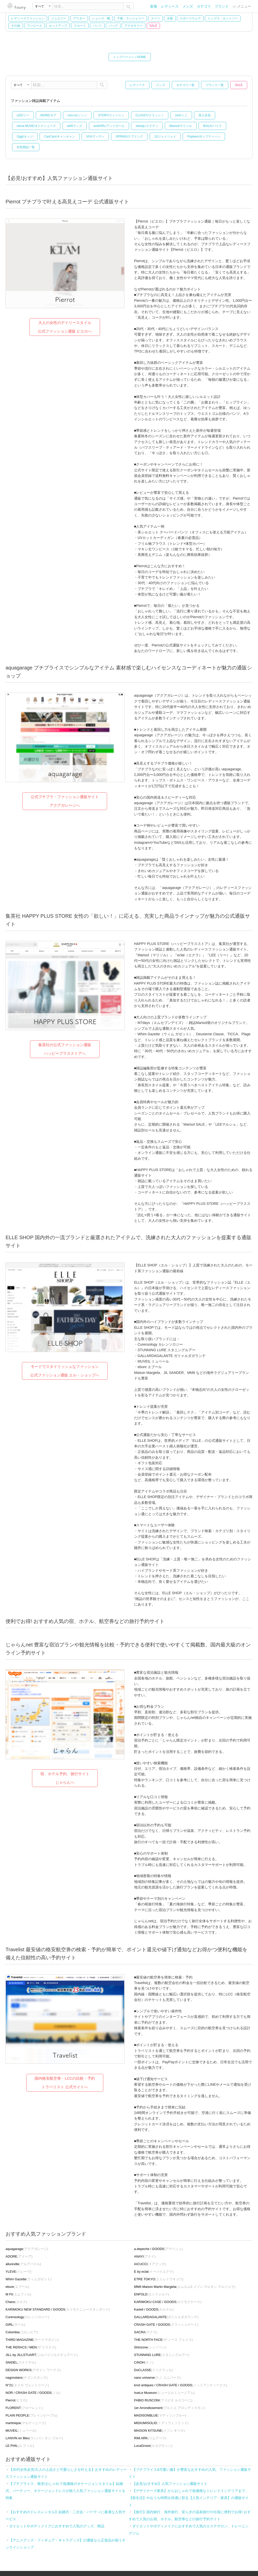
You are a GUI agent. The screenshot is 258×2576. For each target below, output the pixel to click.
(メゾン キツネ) (159, 2430)
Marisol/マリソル (180, 126)
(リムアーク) (150, 2438)
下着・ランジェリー (130, 18)
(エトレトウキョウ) (158, 2279)
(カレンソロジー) (27, 2317)
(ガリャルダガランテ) (166, 2317)
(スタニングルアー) (161, 2355)
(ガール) (15, 2324)
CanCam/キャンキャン (59, 136)
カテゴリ (204, 6)
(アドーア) (19, 2256)
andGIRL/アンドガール (108, 126)
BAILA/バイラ (212, 126)
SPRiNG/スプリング (129, 136)
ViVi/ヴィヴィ (95, 136)
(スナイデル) (21, 2362)
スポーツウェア (190, 18)
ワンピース (34, 26)
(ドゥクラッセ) (153, 2370)
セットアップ (58, 26)
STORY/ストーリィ (111, 115)
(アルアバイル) (23, 2264)
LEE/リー (23, 115)
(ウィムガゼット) (28, 2279)
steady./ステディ (147, 126)
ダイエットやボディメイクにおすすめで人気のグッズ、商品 (56, 2526)
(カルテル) (154, 2309)
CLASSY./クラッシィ (150, 115)
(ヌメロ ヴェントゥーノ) (27, 2385)
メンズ (187, 6)
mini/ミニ (181, 115)
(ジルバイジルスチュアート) (42, 2355)
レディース (170, 6)
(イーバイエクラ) (154, 2271)
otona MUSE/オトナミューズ (36, 126)
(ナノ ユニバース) (157, 2377)
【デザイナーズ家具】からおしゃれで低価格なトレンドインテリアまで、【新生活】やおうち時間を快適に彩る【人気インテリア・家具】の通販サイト (189, 2498)
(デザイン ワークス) (33, 2370)
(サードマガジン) (32, 2340)
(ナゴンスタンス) (27, 2377)
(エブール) (17, 2287)
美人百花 (205, 115)
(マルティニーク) (26, 2423)
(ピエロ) (16, 2400)
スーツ (155, 18)
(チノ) (143, 2362)
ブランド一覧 (215, 85)
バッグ (113, 26)
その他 (15, 26)
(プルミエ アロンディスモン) (169, 2408)
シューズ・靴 (101, 18)
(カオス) (16, 2302)
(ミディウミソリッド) (161, 2423)
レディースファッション (27, 18)
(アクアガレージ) (27, 2249)
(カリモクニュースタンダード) (58, 2309)
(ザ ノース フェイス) (163, 2340)
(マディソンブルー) (160, 2415)
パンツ (97, 26)
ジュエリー (58, 18)
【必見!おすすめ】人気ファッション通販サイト (169, 2484)
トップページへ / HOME (129, 57)
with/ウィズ (74, 126)
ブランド (222, 6)
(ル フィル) (20, 2446)
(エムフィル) (18, 2294)
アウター (79, 18)
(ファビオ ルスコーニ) (163, 2400)
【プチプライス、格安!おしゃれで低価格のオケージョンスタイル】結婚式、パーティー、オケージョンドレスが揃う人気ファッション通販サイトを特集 (65, 2491)
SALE (153, 26)
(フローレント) (24, 2408)
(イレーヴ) (18, 2271)
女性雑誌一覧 (26, 147)
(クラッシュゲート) (166, 2324)
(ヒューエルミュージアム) (164, 2393)
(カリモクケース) (167, 2302)
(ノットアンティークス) (180, 2385)
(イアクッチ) (150, 2264)
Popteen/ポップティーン (203, 136)
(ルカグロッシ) (153, 2446)
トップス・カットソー (223, 18)
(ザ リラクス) (31, 2347)
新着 (153, 6)
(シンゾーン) (150, 2347)
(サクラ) (145, 2332)
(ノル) (33, 2393)
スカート (80, 26)
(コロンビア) (22, 2332)
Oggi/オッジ (25, 136)
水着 (170, 18)
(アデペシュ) (158, 2249)
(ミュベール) (21, 2430)
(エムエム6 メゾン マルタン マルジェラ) (184, 2287)
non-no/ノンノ (77, 115)
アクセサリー (133, 26)
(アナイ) (145, 2256)
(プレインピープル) (31, 2415)
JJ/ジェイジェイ (165, 136)
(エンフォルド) (151, 2294)
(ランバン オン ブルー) (34, 2438)
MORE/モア (48, 115)
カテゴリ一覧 (185, 85)
